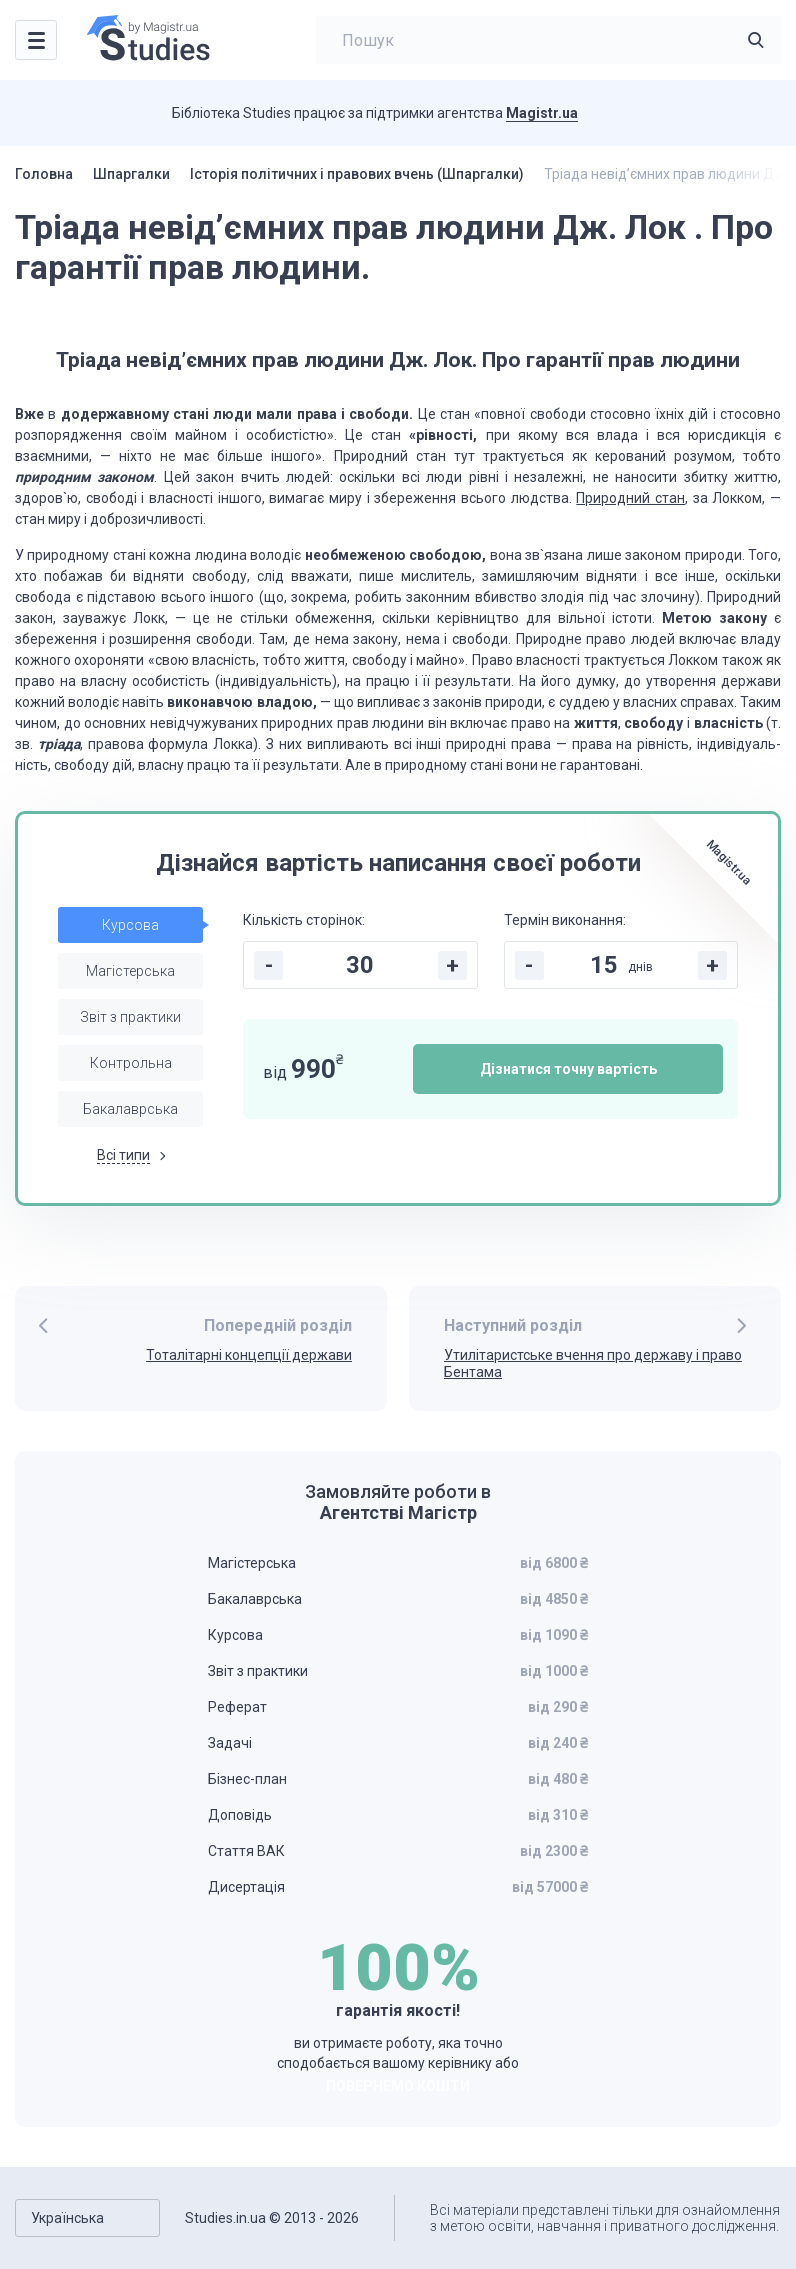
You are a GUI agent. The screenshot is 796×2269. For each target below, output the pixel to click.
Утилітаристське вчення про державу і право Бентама (593, 1363)
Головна (44, 174)
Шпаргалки (131, 174)
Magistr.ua (542, 113)
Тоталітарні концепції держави (249, 1355)
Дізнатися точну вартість (568, 1069)
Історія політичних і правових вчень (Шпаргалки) (357, 174)
